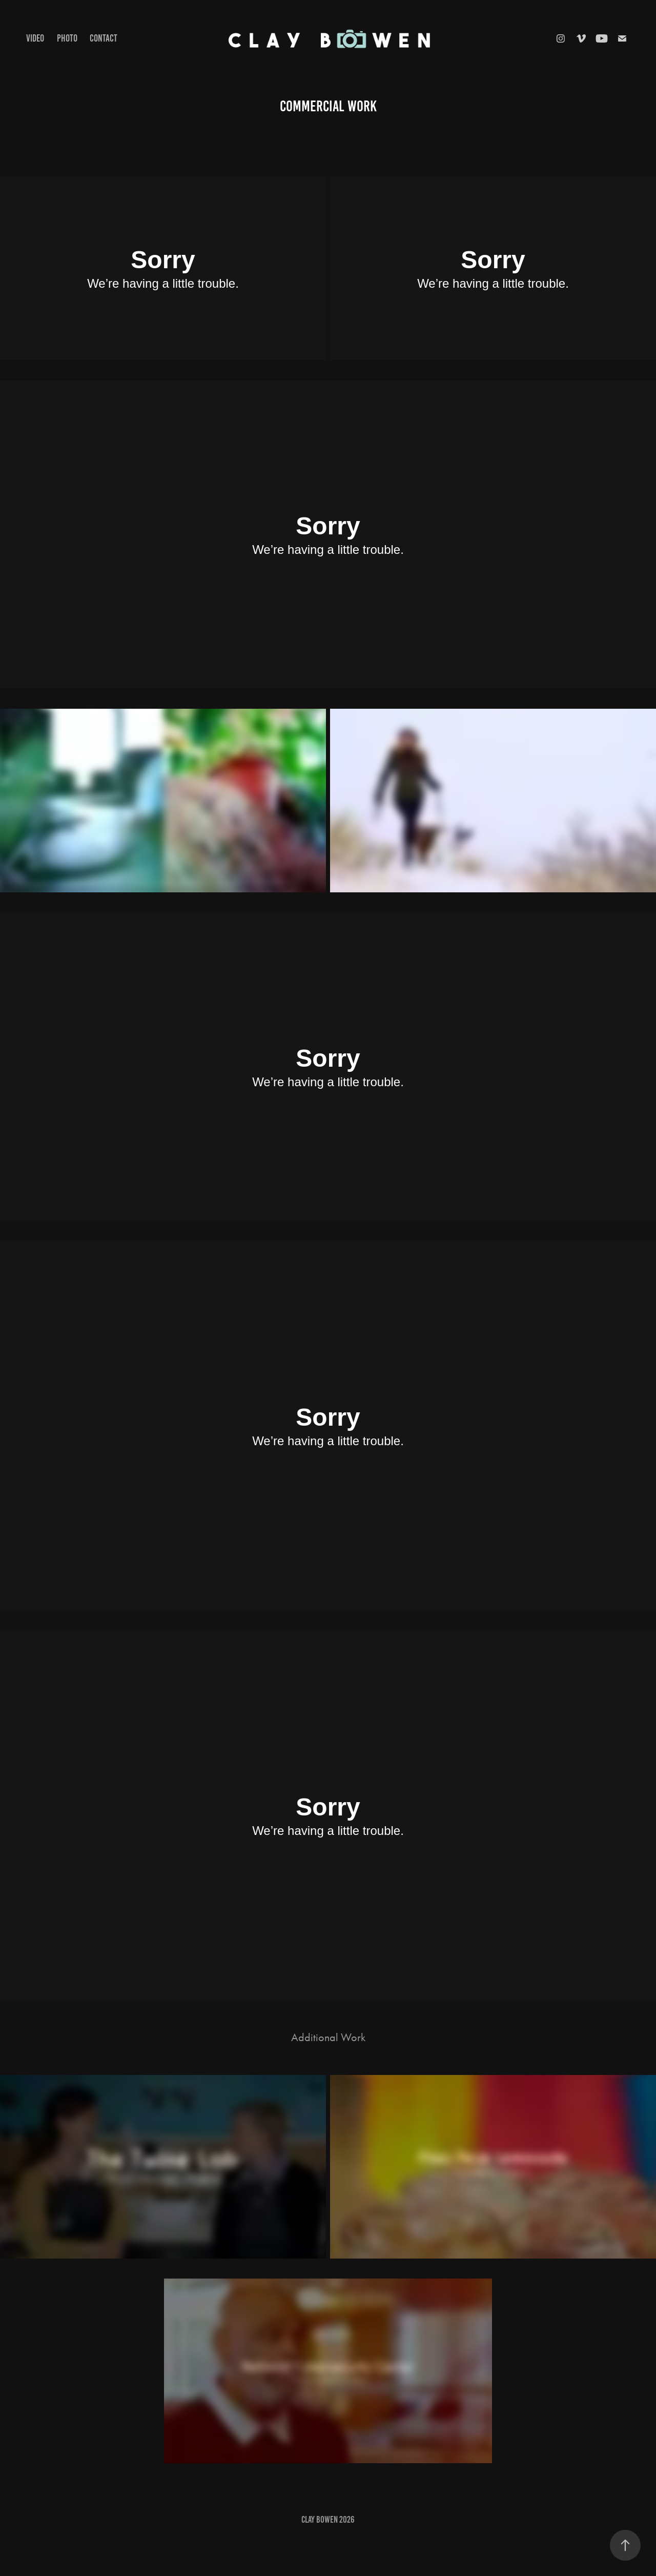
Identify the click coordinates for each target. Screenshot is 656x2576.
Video (35, 38)
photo (67, 38)
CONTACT (103, 38)
